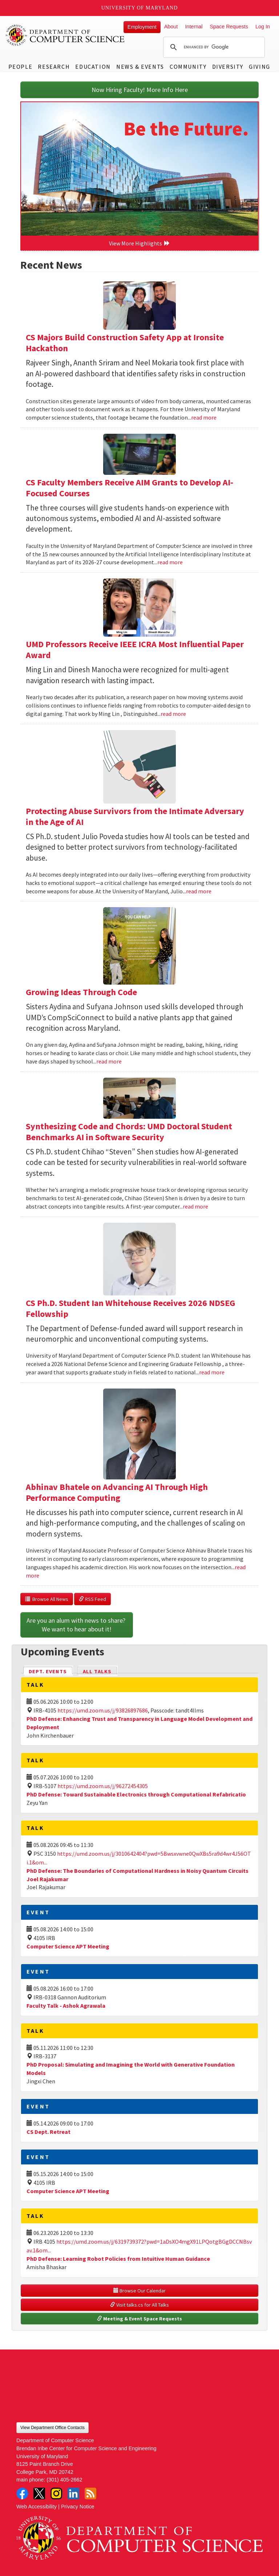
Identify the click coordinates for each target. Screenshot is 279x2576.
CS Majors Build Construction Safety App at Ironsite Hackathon (125, 343)
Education (92, 66)
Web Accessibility (36, 2506)
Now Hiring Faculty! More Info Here (140, 89)
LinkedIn (73, 2493)
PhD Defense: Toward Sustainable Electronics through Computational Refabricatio (136, 1794)
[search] (213, 47)
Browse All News (46, 1599)
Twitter (39, 2493)
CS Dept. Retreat (48, 2131)
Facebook (22, 2493)
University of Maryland (139, 8)
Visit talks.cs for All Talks (139, 2304)
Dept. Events (51, 1671)
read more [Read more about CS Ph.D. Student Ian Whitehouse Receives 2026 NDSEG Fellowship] (212, 1372)
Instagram (56, 2493)
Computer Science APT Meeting (68, 1946)
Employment (142, 27)
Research (54, 66)
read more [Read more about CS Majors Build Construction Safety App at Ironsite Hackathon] (204, 417)
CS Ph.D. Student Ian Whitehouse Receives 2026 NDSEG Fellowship (130, 1308)
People (20, 66)
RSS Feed (92, 1599)
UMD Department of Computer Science (65, 35)
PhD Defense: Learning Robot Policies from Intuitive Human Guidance (118, 2258)
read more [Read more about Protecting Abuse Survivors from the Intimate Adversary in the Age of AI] (198, 891)
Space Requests (229, 26)
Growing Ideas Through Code (81, 992)
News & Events (140, 66)
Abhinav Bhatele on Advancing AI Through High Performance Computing (117, 1492)
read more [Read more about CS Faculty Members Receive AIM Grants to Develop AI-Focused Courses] (170, 562)
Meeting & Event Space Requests (139, 2318)
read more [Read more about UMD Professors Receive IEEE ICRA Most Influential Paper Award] (173, 713)
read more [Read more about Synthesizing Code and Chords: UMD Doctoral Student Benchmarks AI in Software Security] (195, 1206)
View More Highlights (139, 243)
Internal (193, 26)
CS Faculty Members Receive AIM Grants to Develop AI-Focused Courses (129, 488)
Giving (259, 66)
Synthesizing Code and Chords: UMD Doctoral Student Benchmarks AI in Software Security (129, 1132)
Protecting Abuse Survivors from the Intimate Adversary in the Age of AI (135, 816)
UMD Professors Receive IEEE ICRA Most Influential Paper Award (135, 649)
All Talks (97, 1671)
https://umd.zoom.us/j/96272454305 (102, 1786)
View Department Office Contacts (52, 2427)
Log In (262, 26)
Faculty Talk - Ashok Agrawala (66, 2005)
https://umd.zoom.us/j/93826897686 (102, 1710)
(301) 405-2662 (64, 2480)
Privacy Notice (77, 2506)
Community (188, 66)
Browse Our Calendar (139, 2290)
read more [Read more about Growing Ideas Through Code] (109, 1061)
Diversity (227, 66)
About (171, 26)
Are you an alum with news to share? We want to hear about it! (77, 1624)
